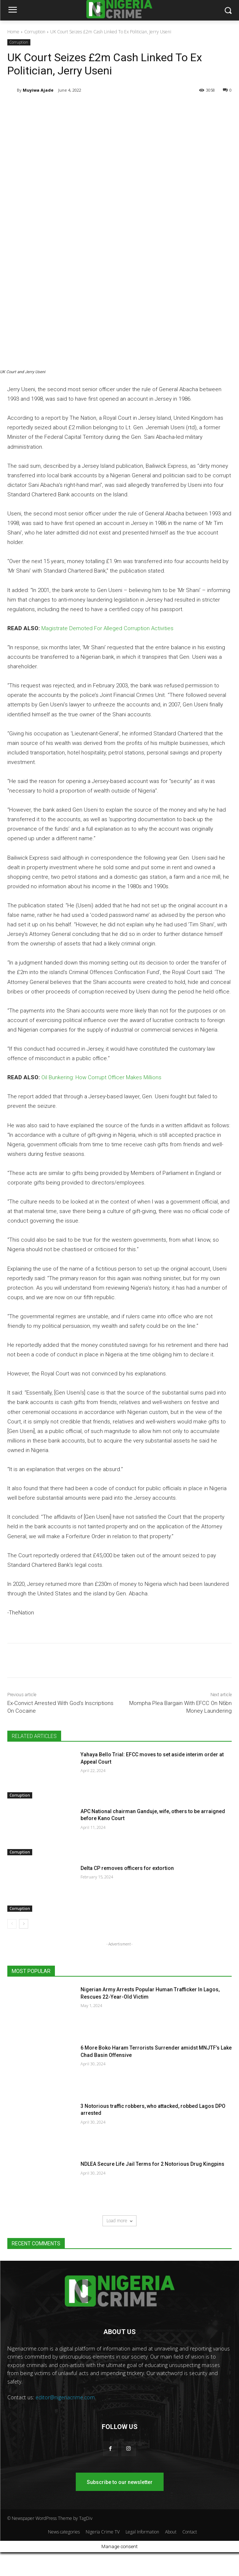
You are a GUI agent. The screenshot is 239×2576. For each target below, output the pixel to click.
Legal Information (142, 2532)
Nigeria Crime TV (103, 2532)
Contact (189, 2532)
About (170, 2532)
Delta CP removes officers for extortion (127, 1868)
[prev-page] (11, 1924)
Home (13, 32)
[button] (228, 10)
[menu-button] (12, 11)
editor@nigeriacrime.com (65, 2397)
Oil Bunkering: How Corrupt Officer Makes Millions (101, 1077)
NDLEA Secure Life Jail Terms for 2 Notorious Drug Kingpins (152, 2164)
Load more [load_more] (119, 2220)
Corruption (34, 32)
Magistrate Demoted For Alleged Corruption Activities (107, 628)
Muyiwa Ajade (38, 90)
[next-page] (23, 1924)
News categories (64, 2532)
